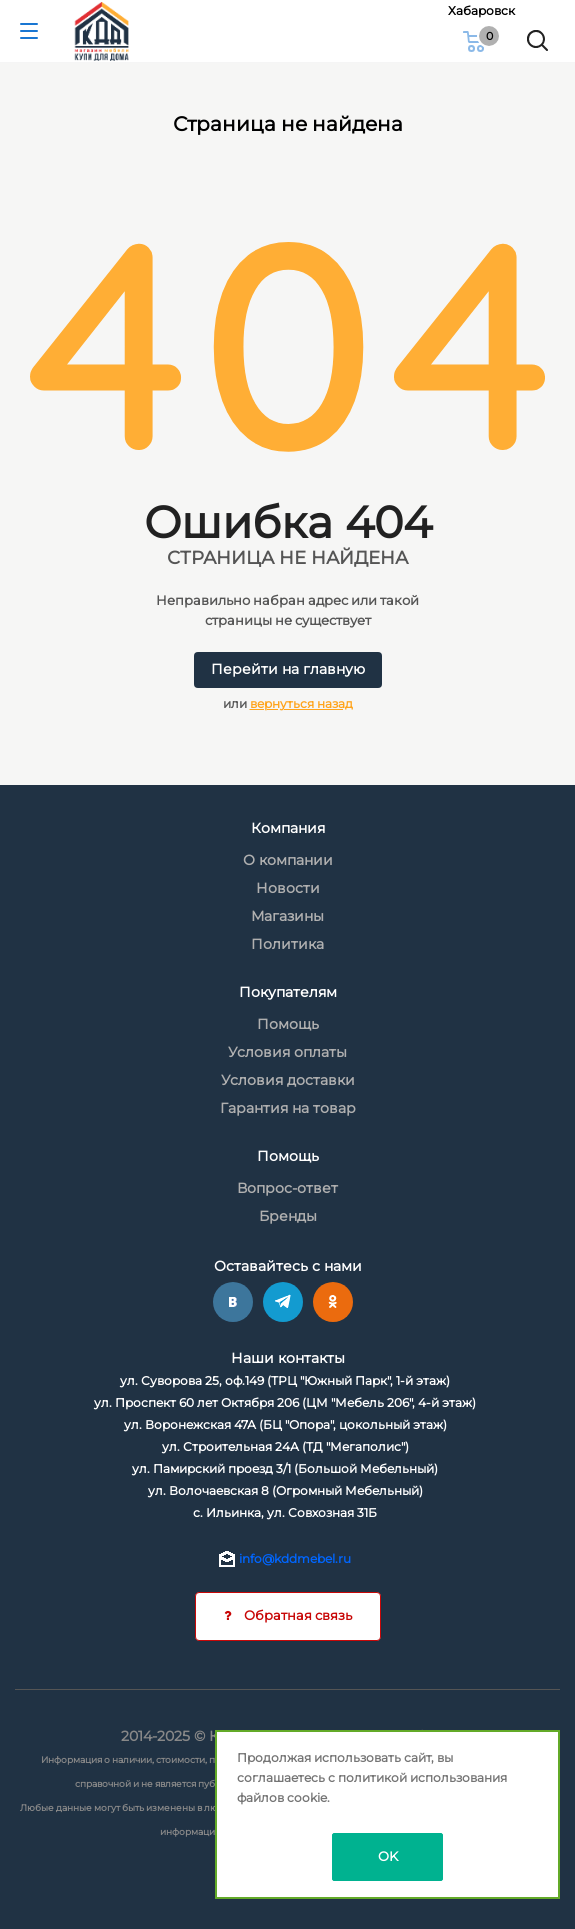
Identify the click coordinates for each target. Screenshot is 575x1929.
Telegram (283, 1302)
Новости (288, 888)
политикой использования (422, 1777)
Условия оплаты (287, 1052)
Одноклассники (333, 1302)
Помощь (288, 1024)
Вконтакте (233, 1302)
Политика (287, 944)
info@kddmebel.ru (295, 1558)
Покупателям (288, 992)
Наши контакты (288, 1358)
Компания (288, 828)
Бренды (288, 1216)
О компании (288, 860)
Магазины (287, 916)
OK (388, 1856)
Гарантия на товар (288, 1108)
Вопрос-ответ (287, 1188)
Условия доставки (288, 1080)
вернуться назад (301, 703)
